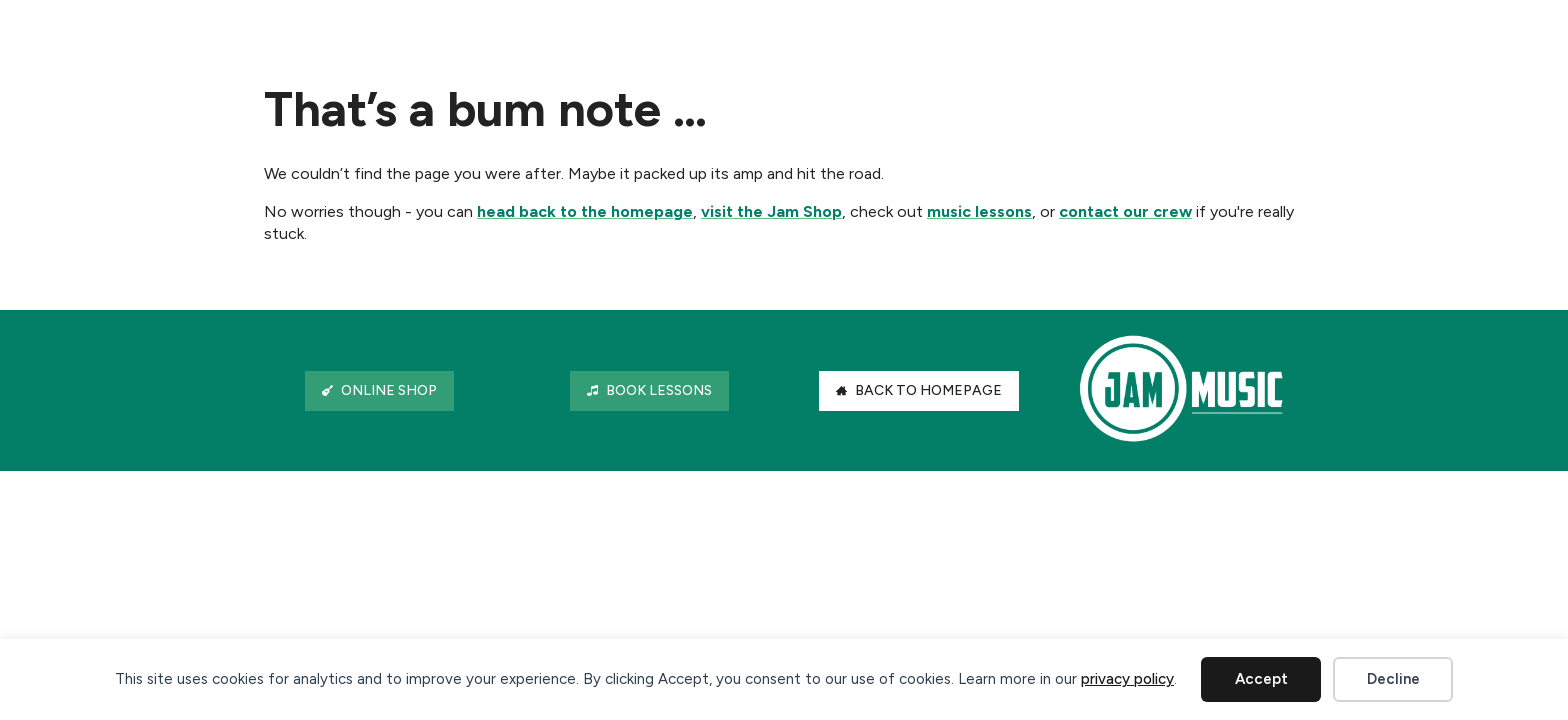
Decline (1393, 679)
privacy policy (1127, 679)
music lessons (979, 211)
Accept (1261, 679)
